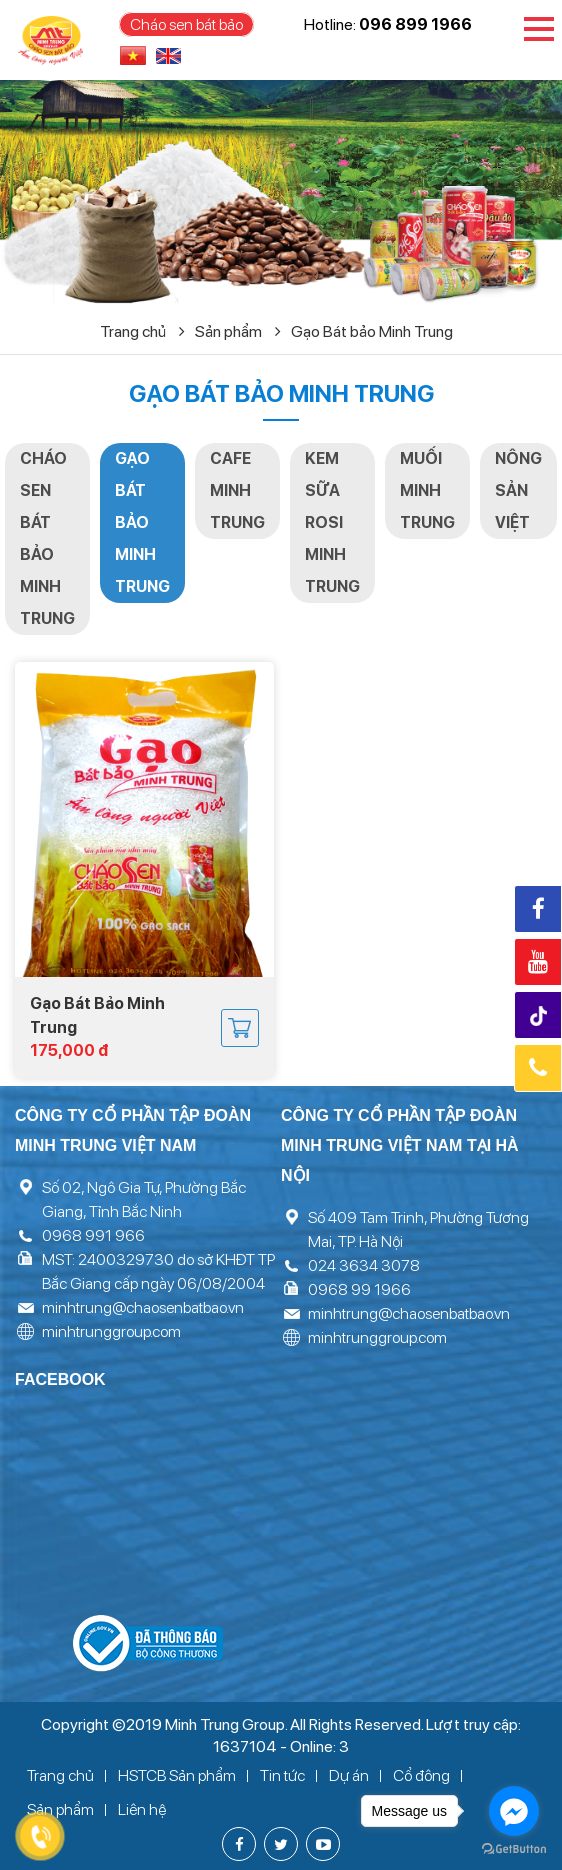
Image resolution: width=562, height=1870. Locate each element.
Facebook (538, 909)
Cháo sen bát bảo (186, 24)
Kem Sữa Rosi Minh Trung (332, 522)
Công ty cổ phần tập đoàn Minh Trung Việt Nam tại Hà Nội (400, 1145)
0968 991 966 (93, 1235)
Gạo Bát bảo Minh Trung (372, 331)
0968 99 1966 (359, 1289)
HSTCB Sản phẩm (177, 1775)
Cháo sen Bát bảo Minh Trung (47, 538)
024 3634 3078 (364, 1265)
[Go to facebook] (514, 1811)
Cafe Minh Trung (237, 490)
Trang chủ (142, 331)
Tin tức (282, 1775)
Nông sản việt (518, 490)
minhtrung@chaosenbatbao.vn (143, 1307)
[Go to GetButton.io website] (514, 1849)
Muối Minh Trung (427, 490)
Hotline (538, 1068)
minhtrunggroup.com (111, 1331)
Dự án (349, 1775)
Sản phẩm (238, 331)
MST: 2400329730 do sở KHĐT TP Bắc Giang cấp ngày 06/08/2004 (158, 1271)
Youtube (538, 962)
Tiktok (540, 1016)
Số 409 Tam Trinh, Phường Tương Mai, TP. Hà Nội (418, 1229)
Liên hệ (142, 1809)
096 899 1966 (415, 24)
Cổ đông (421, 1775)
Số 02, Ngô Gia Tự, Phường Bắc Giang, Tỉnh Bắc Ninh (144, 1199)
